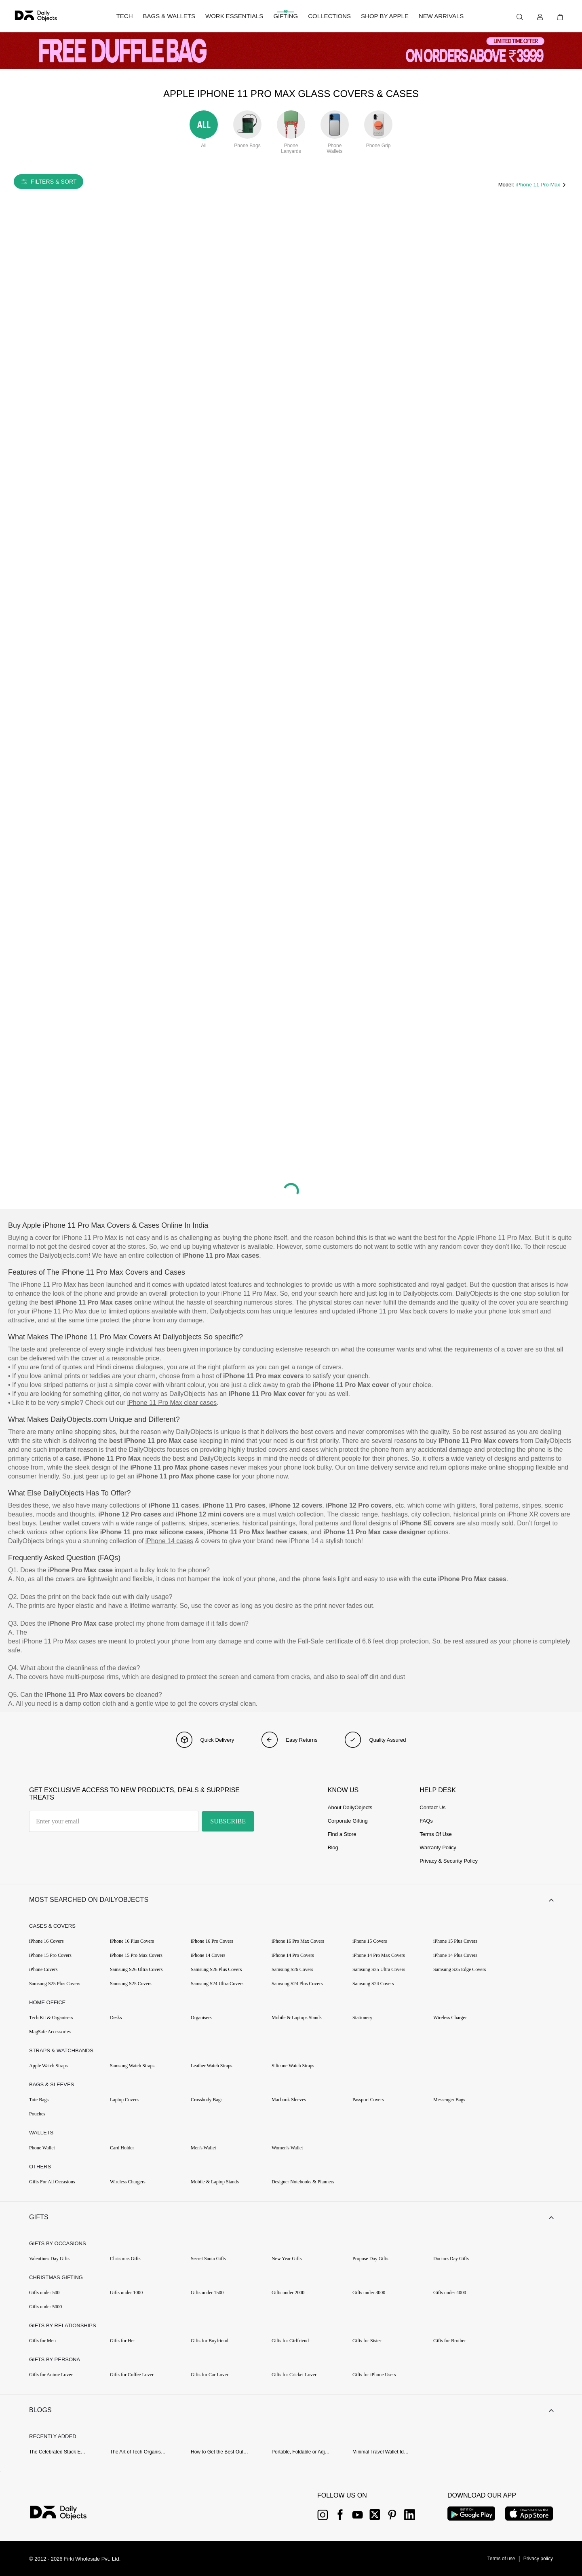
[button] (291, 1899)
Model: (507, 185)
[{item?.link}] (65, 2514)
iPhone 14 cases (169, 1541)
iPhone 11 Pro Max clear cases (172, 1402)
